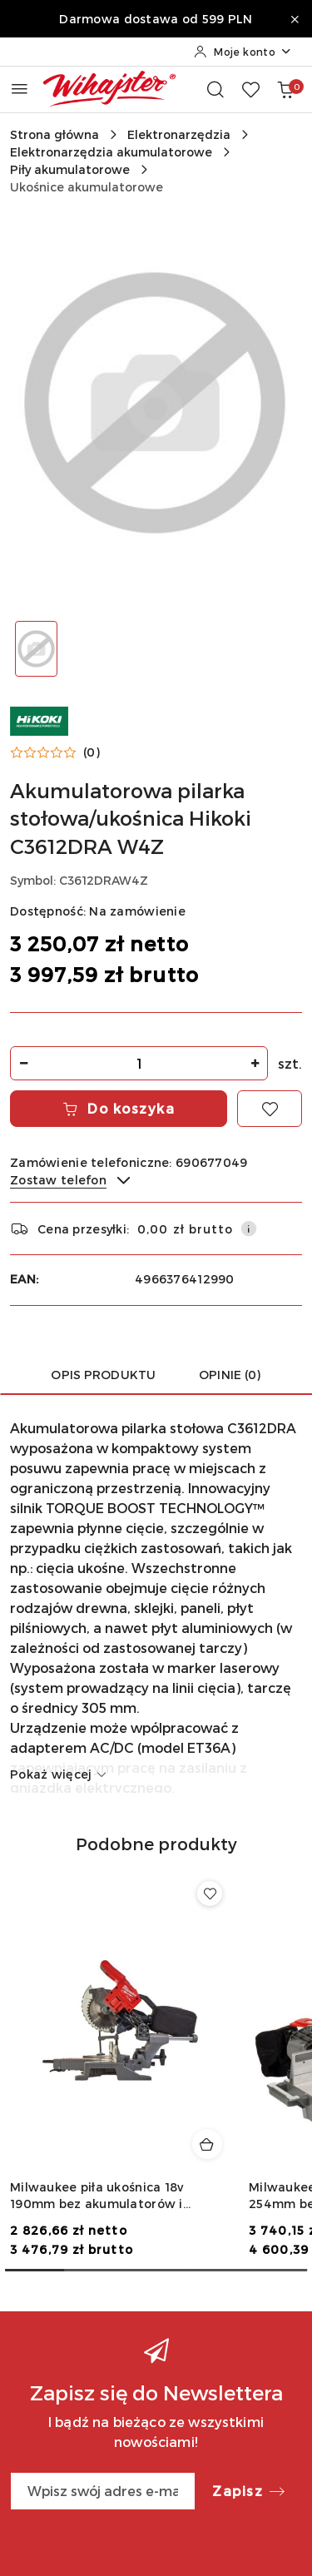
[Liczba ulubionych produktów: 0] (250, 89)
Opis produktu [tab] (103, 1374)
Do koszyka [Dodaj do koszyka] (119, 1108)
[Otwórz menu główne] (19, 88)
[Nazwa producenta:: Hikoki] (39, 719)
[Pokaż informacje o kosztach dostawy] (249, 1228)
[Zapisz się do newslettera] (103, 2491)
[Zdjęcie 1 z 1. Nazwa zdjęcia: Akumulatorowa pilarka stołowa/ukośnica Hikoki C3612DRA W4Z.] (36, 649)
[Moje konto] (243, 51)
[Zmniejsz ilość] (23, 1063)
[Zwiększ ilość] (254, 1063)
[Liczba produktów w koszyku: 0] (285, 89)
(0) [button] (91, 752)
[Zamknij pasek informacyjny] (294, 19)
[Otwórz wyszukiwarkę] (215, 89)
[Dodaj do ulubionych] (269, 1108)
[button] (55, 752)
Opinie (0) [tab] (229, 1374)
